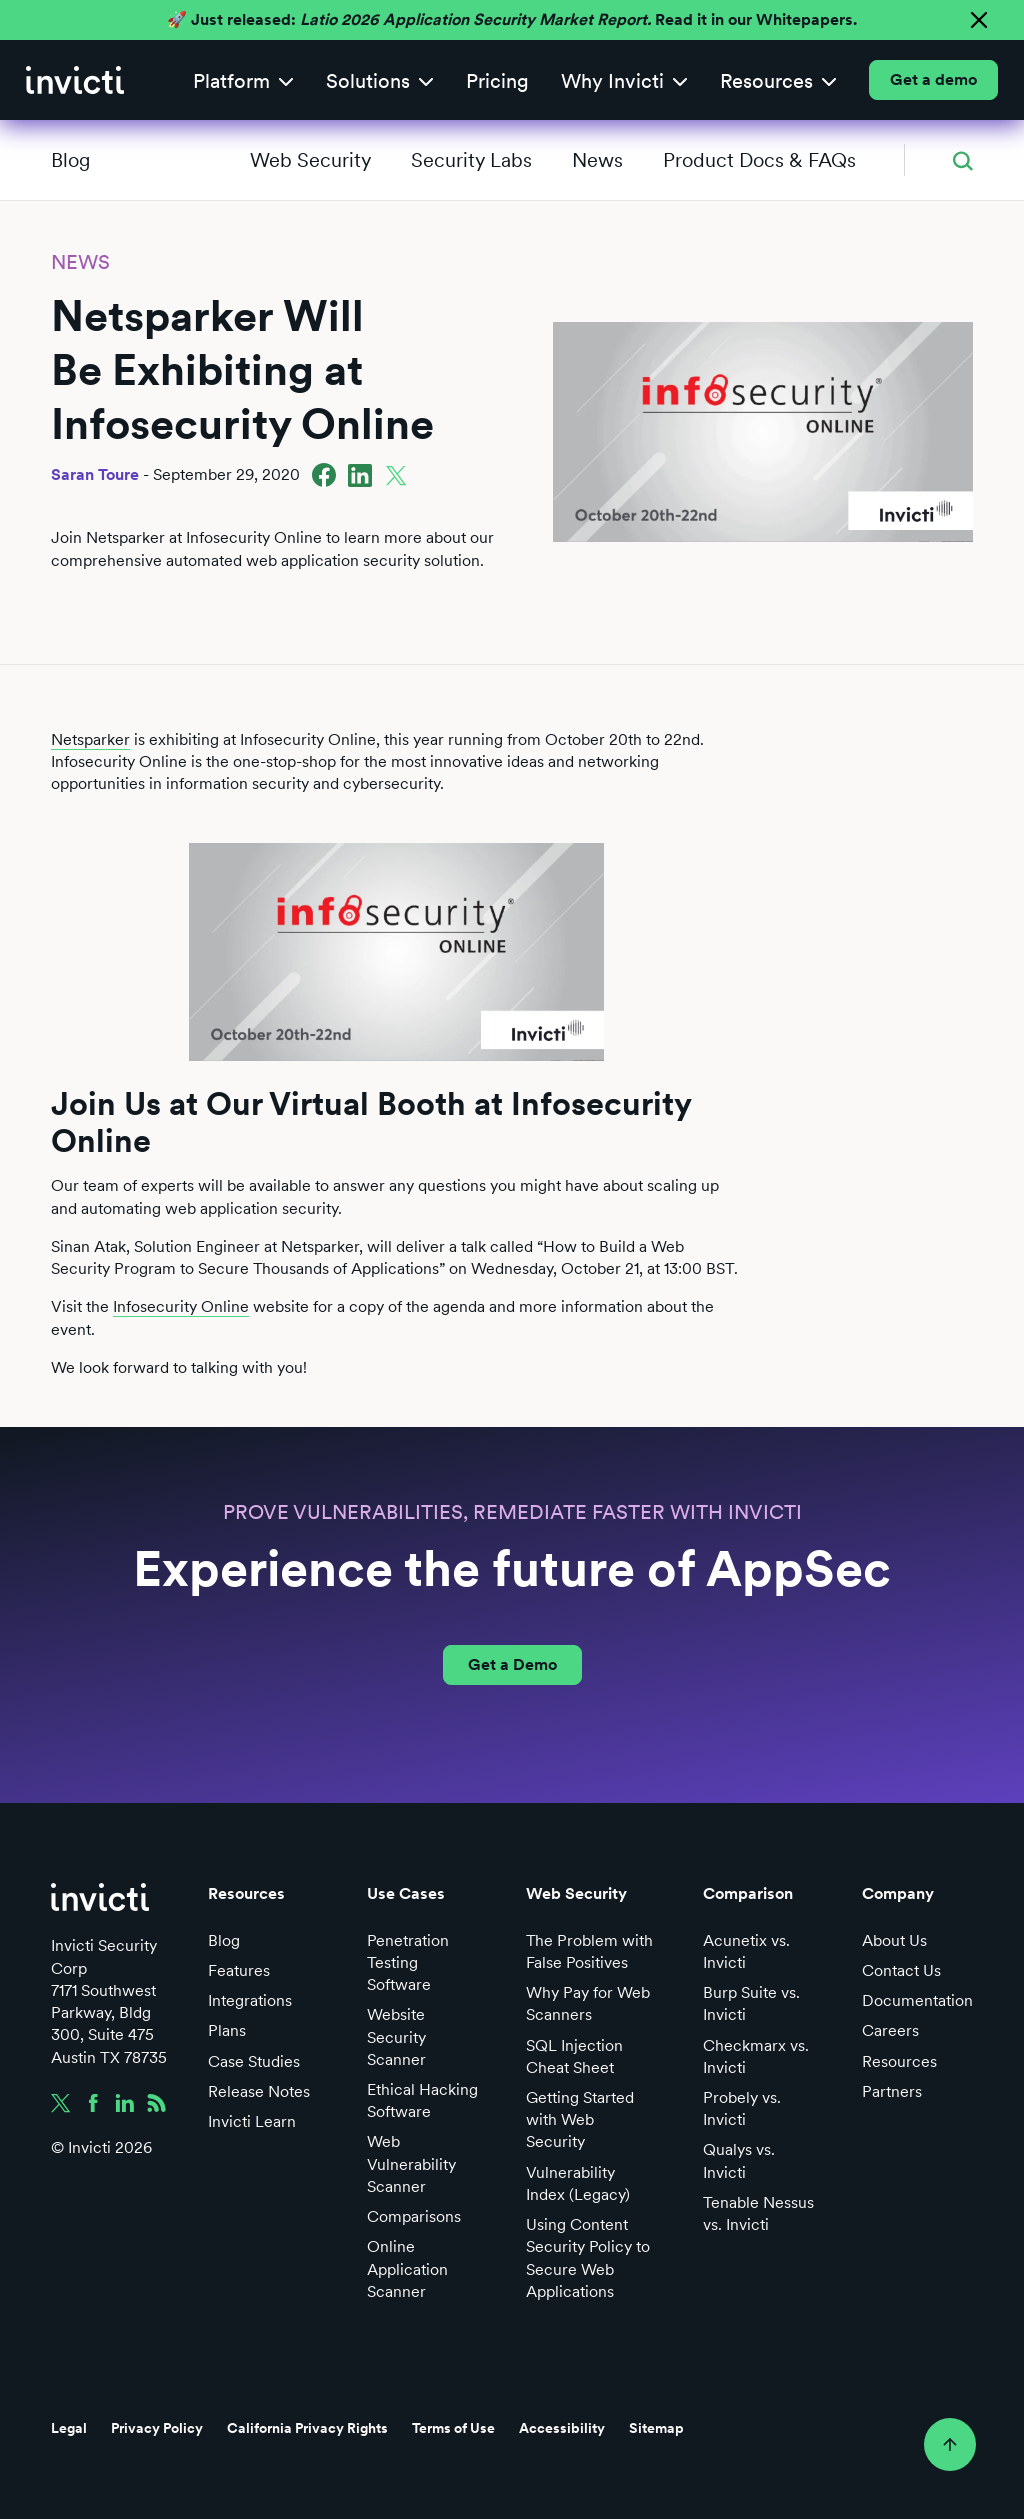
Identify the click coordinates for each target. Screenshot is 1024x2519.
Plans (227, 2030)
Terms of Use (453, 2428)
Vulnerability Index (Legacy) (578, 2183)
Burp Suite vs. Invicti (751, 2003)
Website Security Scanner (396, 2036)
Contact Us (901, 1970)
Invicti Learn (252, 2121)
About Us (894, 1940)
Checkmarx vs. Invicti (756, 2056)
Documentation (917, 2000)
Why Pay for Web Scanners (588, 2003)
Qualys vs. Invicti (739, 2160)
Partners (892, 2091)
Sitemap (656, 2428)
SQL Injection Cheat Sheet (574, 2056)
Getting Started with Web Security (580, 2119)
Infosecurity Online (181, 1306)
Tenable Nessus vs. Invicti (758, 2213)
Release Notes (259, 2091)
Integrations (250, 2000)
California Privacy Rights (307, 2428)
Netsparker (90, 739)
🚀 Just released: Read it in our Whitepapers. (512, 19)
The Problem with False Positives (589, 1951)
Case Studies (254, 2061)
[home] (75, 80)
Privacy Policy (157, 2428)
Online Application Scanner (407, 2268)
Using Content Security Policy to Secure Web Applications (588, 2258)
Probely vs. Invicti (742, 2108)
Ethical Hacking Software (422, 2100)
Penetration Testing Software (408, 1962)
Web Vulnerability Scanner (411, 2163)
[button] (243, 80)
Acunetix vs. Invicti (746, 1951)
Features (239, 1970)
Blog (70, 160)
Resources (899, 2061)
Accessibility (562, 2428)
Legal (69, 2428)
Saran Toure (95, 474)
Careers (890, 2030)
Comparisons (414, 2216)
